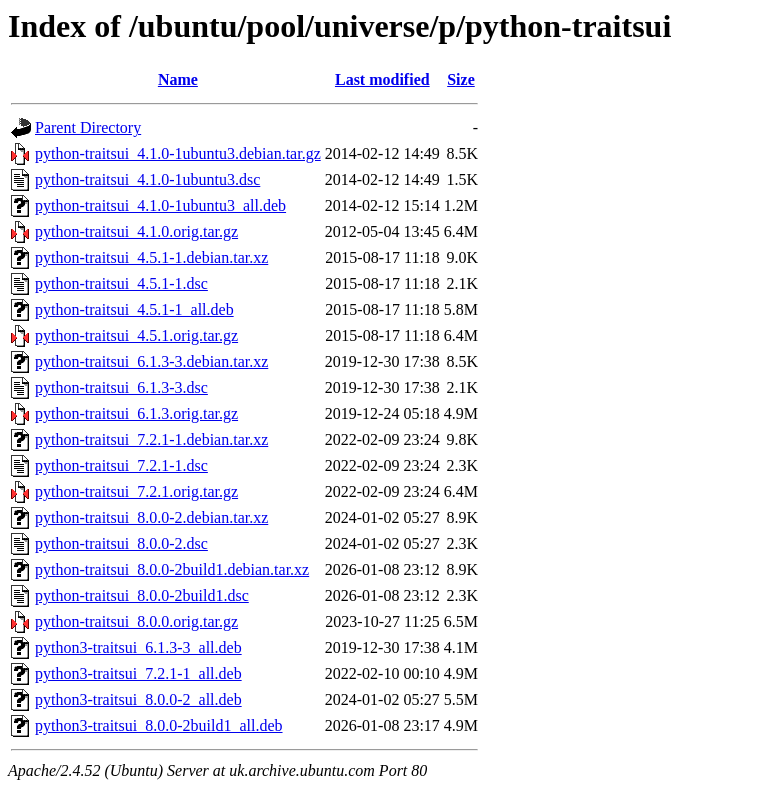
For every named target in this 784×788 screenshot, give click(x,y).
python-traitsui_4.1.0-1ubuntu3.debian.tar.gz (178, 153)
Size (461, 79)
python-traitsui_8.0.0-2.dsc (121, 543)
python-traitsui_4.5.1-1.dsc (121, 283)
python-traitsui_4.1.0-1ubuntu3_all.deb (160, 205)
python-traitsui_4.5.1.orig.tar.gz (136, 335)
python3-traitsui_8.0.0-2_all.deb (138, 699)
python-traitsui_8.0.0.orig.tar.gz (136, 621)
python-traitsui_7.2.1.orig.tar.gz (136, 491)
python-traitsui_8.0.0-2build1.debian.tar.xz (172, 569)
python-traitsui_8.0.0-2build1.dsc (142, 595)
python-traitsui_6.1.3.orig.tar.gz (136, 413)
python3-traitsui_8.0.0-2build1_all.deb (159, 725)
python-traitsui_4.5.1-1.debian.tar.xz (151, 257)
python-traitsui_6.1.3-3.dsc (121, 387)
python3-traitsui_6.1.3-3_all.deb (138, 647)
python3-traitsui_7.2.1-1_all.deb (138, 673)
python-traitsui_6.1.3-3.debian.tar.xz (151, 361)
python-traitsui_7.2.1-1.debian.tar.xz (151, 439)
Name (178, 79)
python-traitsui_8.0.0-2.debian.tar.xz (151, 517)
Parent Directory (88, 127)
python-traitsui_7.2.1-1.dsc (121, 465)
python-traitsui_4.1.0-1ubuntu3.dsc (147, 179)
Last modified (382, 79)
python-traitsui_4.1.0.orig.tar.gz (136, 231)
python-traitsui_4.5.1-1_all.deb (134, 309)
